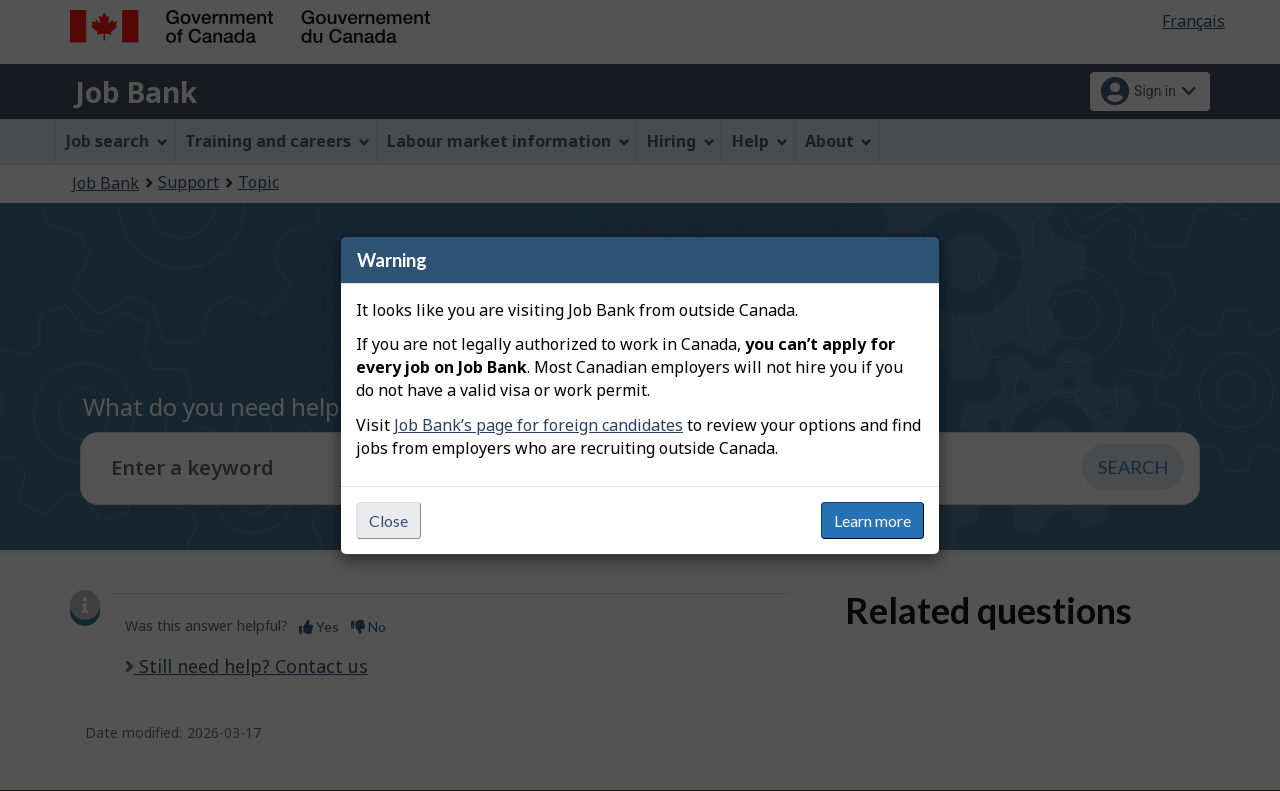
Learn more (872, 520)
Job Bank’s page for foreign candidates (538, 425)
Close (388, 520)
